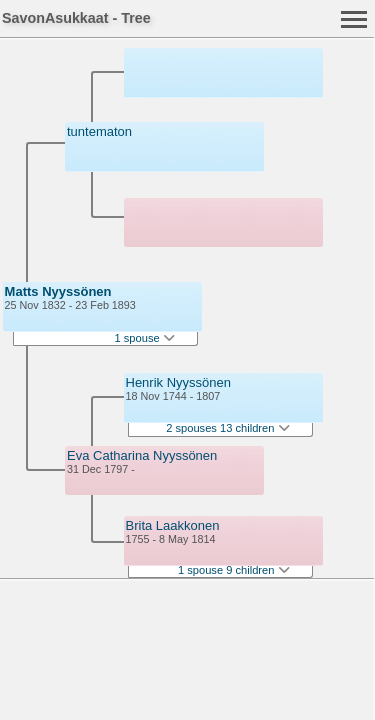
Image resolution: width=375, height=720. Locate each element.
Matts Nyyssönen (58, 291)
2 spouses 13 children (227, 428)
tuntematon (99, 131)
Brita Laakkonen (173, 525)
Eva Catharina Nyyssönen (142, 455)
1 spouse (145, 338)
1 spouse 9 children (234, 570)
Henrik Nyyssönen (179, 382)
